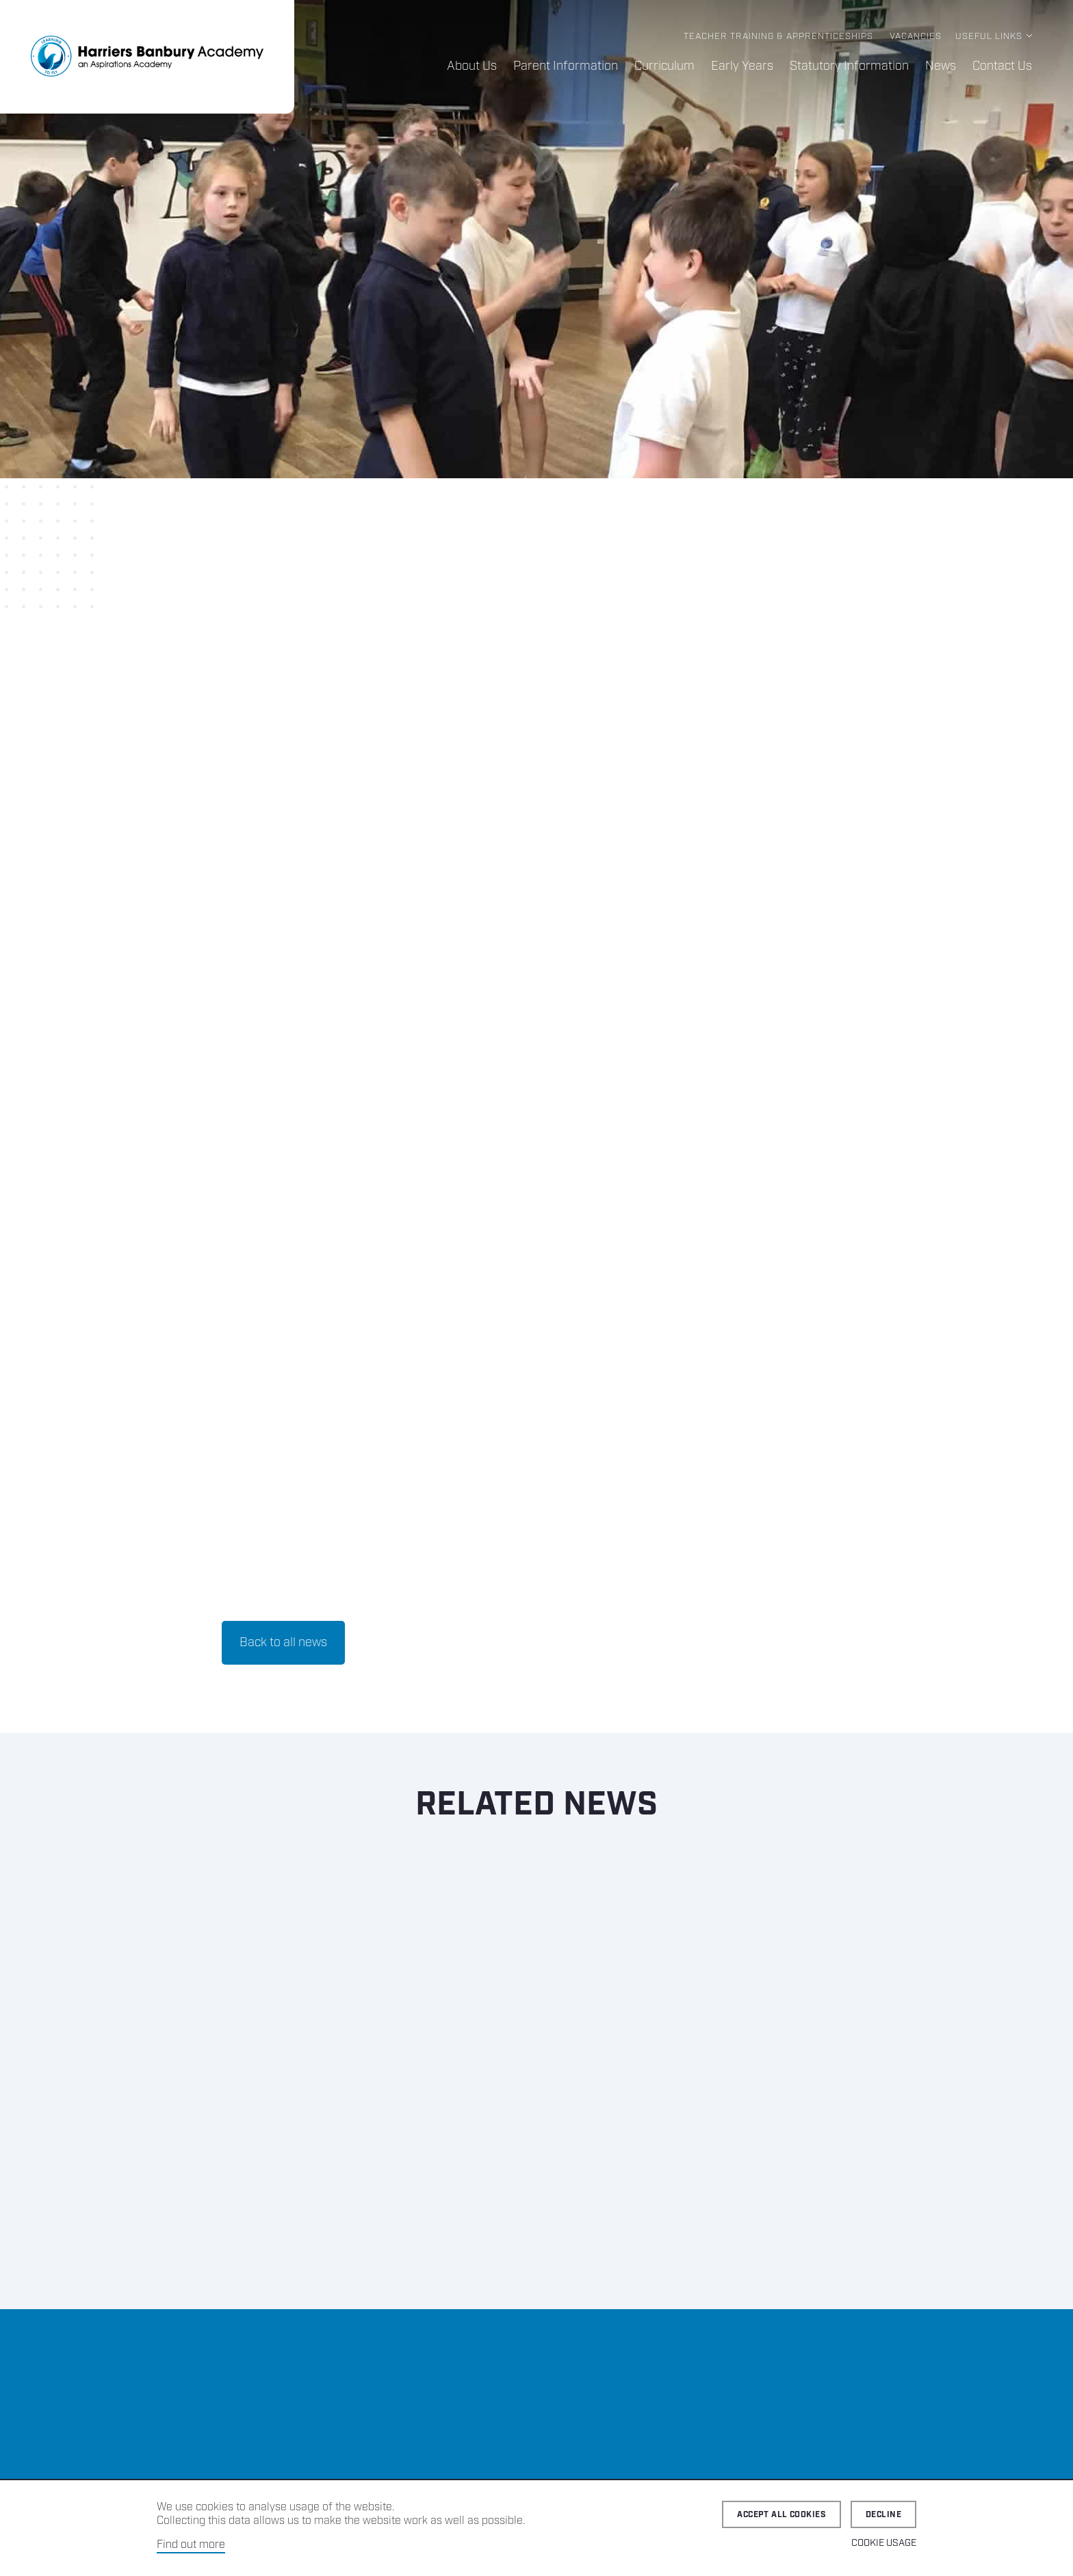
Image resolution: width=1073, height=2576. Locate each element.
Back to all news (283, 1643)
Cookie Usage (883, 2543)
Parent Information (565, 66)
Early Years (742, 66)
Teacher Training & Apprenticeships (778, 36)
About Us (472, 66)
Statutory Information (849, 66)
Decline (883, 2515)
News (940, 66)
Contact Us (1002, 66)
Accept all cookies (781, 2515)
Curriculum (664, 66)
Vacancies (916, 36)
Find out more (191, 2545)
